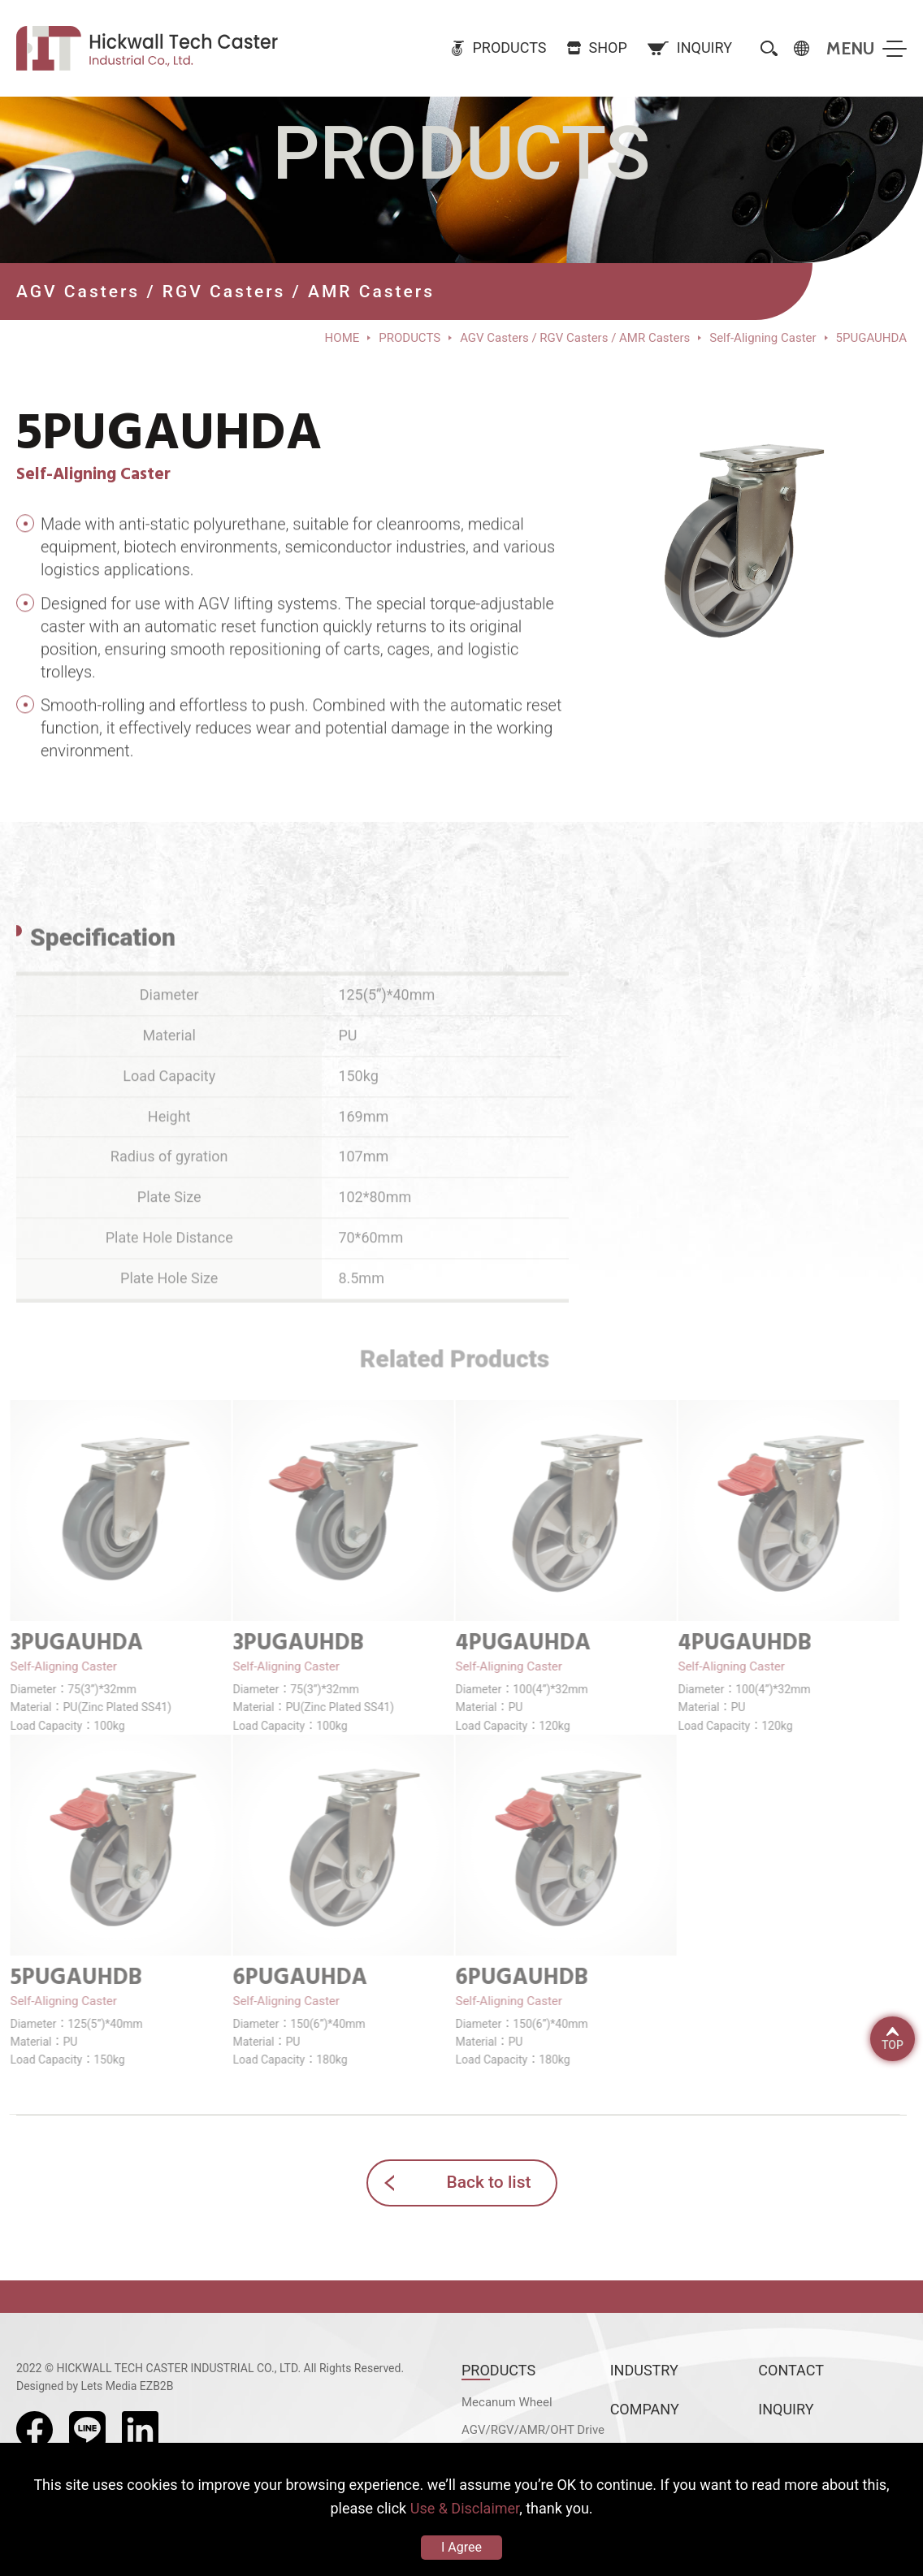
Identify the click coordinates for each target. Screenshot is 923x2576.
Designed (39, 2385)
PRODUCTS (498, 2370)
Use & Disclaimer (464, 2508)
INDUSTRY (644, 2370)
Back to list (488, 2182)
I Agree (461, 2547)
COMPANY (644, 2409)
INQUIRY (785, 2409)
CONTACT (791, 2370)
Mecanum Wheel (507, 2402)
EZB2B (157, 2385)
